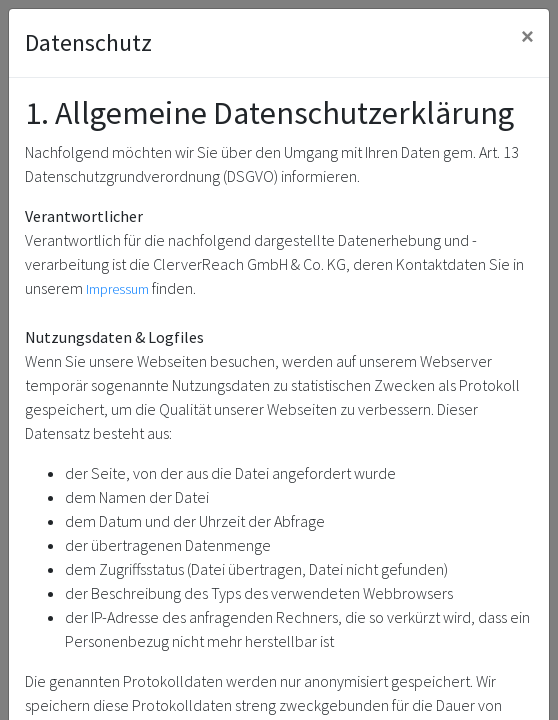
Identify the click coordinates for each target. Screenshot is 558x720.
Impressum (117, 289)
